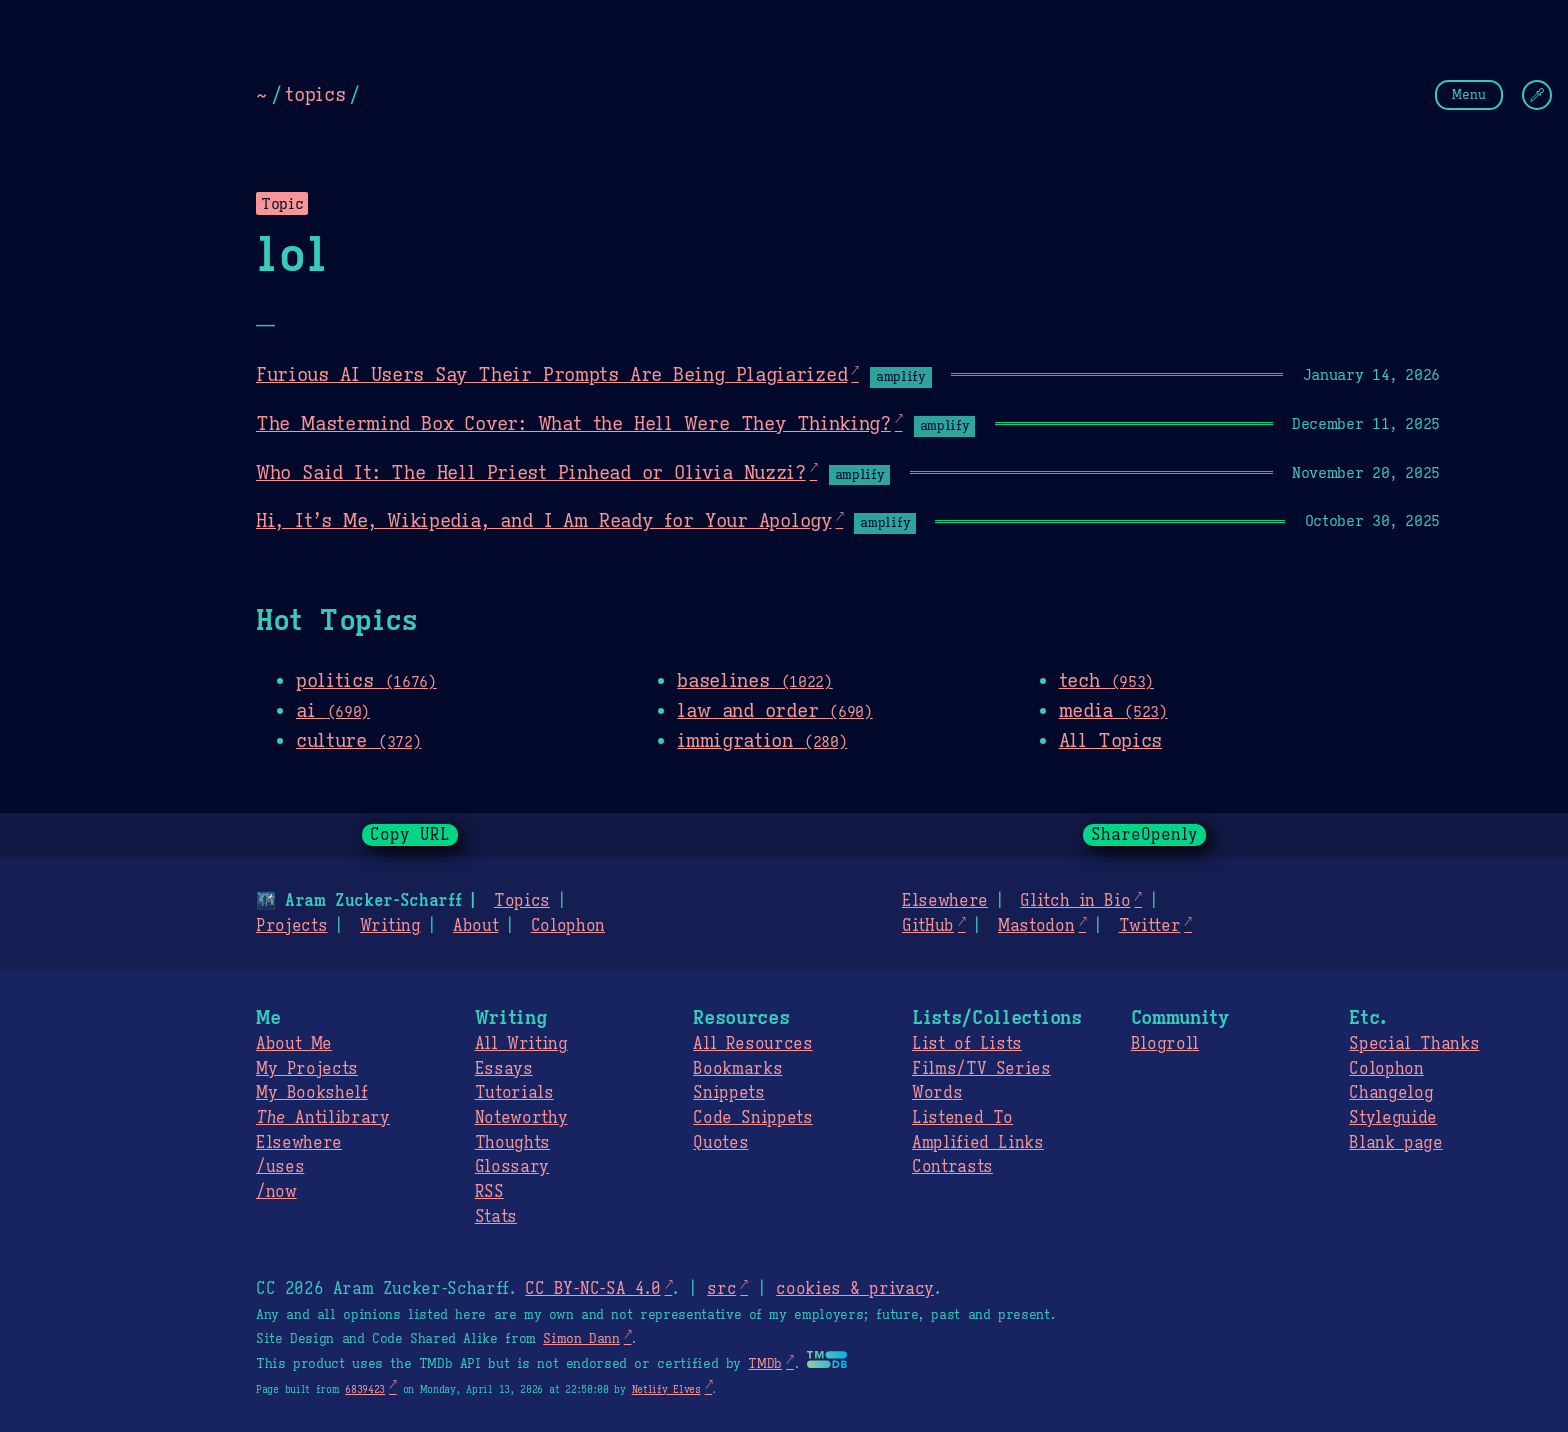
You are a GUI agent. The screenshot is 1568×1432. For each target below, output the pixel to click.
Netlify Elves (666, 1389)
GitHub (928, 926)
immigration (762, 740)
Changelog (1391, 1093)
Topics (522, 901)
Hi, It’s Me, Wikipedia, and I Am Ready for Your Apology (544, 520)
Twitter (1150, 926)
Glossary (512, 1167)
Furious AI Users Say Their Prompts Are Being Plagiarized (551, 374)
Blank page (1395, 1143)
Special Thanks (1414, 1044)
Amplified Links (978, 1143)
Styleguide (1393, 1118)
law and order (774, 710)
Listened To (962, 1118)
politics (366, 680)
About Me (294, 1044)
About (475, 926)
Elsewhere (945, 901)
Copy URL (410, 835)
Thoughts (512, 1143)
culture (358, 740)
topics (315, 94)
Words (937, 1093)
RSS (489, 1192)
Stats (496, 1217)
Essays (504, 1069)
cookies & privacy (855, 1289)
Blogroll (1165, 1044)
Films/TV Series (981, 1069)
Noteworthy (521, 1118)
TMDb (765, 1364)
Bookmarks (737, 1069)
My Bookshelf (312, 1093)
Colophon (568, 926)
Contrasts (952, 1167)
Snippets (728, 1093)
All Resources (752, 1044)
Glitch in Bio (1075, 901)
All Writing (521, 1044)
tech (1106, 680)
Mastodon (1036, 926)
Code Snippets (752, 1118)
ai (333, 710)
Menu (1469, 94)
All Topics (1110, 740)
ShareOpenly (1144, 835)
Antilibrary (323, 1118)
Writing (390, 926)
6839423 (365, 1389)
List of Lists (967, 1044)
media (1113, 710)
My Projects (307, 1069)
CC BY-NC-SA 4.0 (592, 1289)
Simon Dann (581, 1339)
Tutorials (514, 1093)
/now (276, 1192)
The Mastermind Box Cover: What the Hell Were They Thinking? (573, 423)
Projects (291, 926)
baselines (754, 680)
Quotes (720, 1143)
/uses (280, 1167)
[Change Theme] (1537, 95)
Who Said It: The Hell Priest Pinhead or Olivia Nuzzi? (531, 472)
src (721, 1289)
